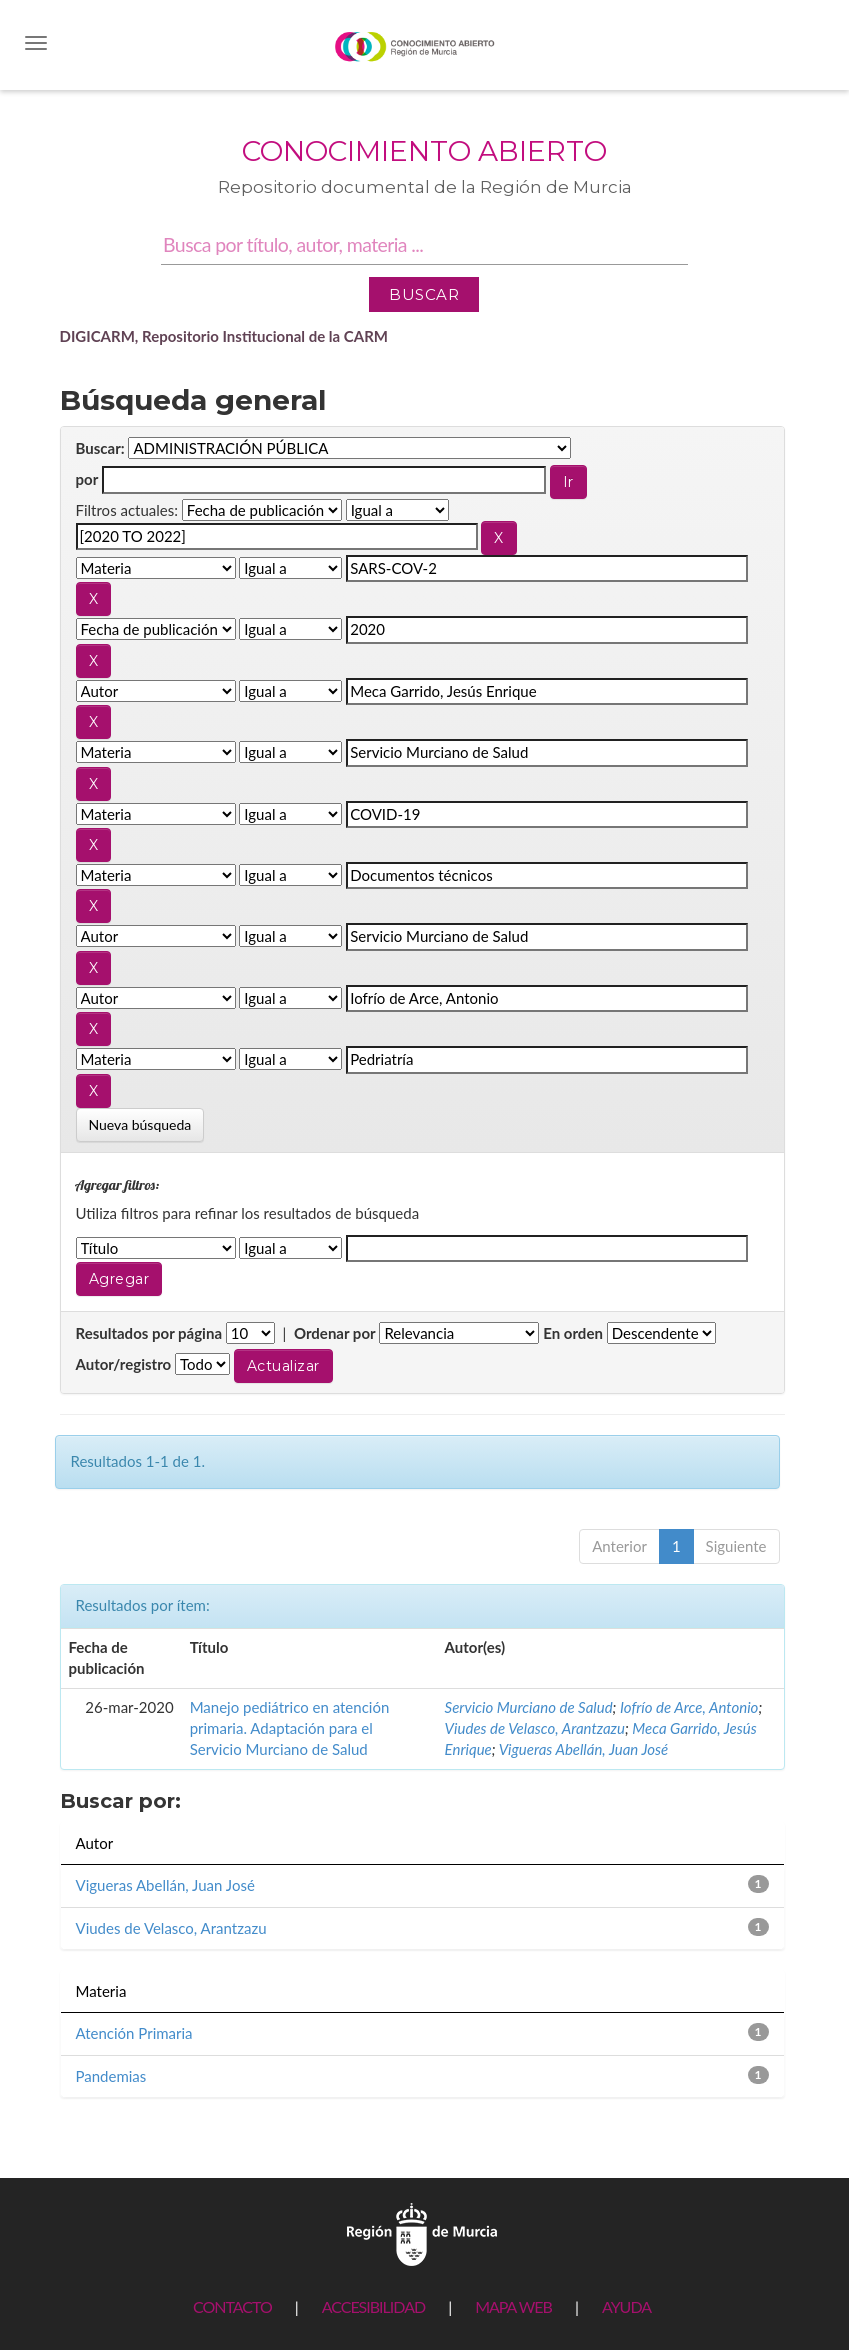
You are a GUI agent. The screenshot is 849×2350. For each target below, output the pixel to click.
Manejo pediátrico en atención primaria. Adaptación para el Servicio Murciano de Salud (290, 1728)
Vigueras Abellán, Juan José (583, 1749)
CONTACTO (232, 2306)
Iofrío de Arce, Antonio (689, 1707)
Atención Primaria (134, 2033)
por (87, 479)
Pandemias (111, 2076)
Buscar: (100, 448)
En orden (573, 1333)
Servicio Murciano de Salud (529, 1707)
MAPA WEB (513, 2306)
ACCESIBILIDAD (373, 2306)
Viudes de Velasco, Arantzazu (535, 1728)
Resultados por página (149, 1333)
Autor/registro (124, 1364)
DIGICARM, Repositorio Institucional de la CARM (224, 336)
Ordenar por (335, 1333)
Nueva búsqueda (140, 1124)
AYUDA (626, 2306)
